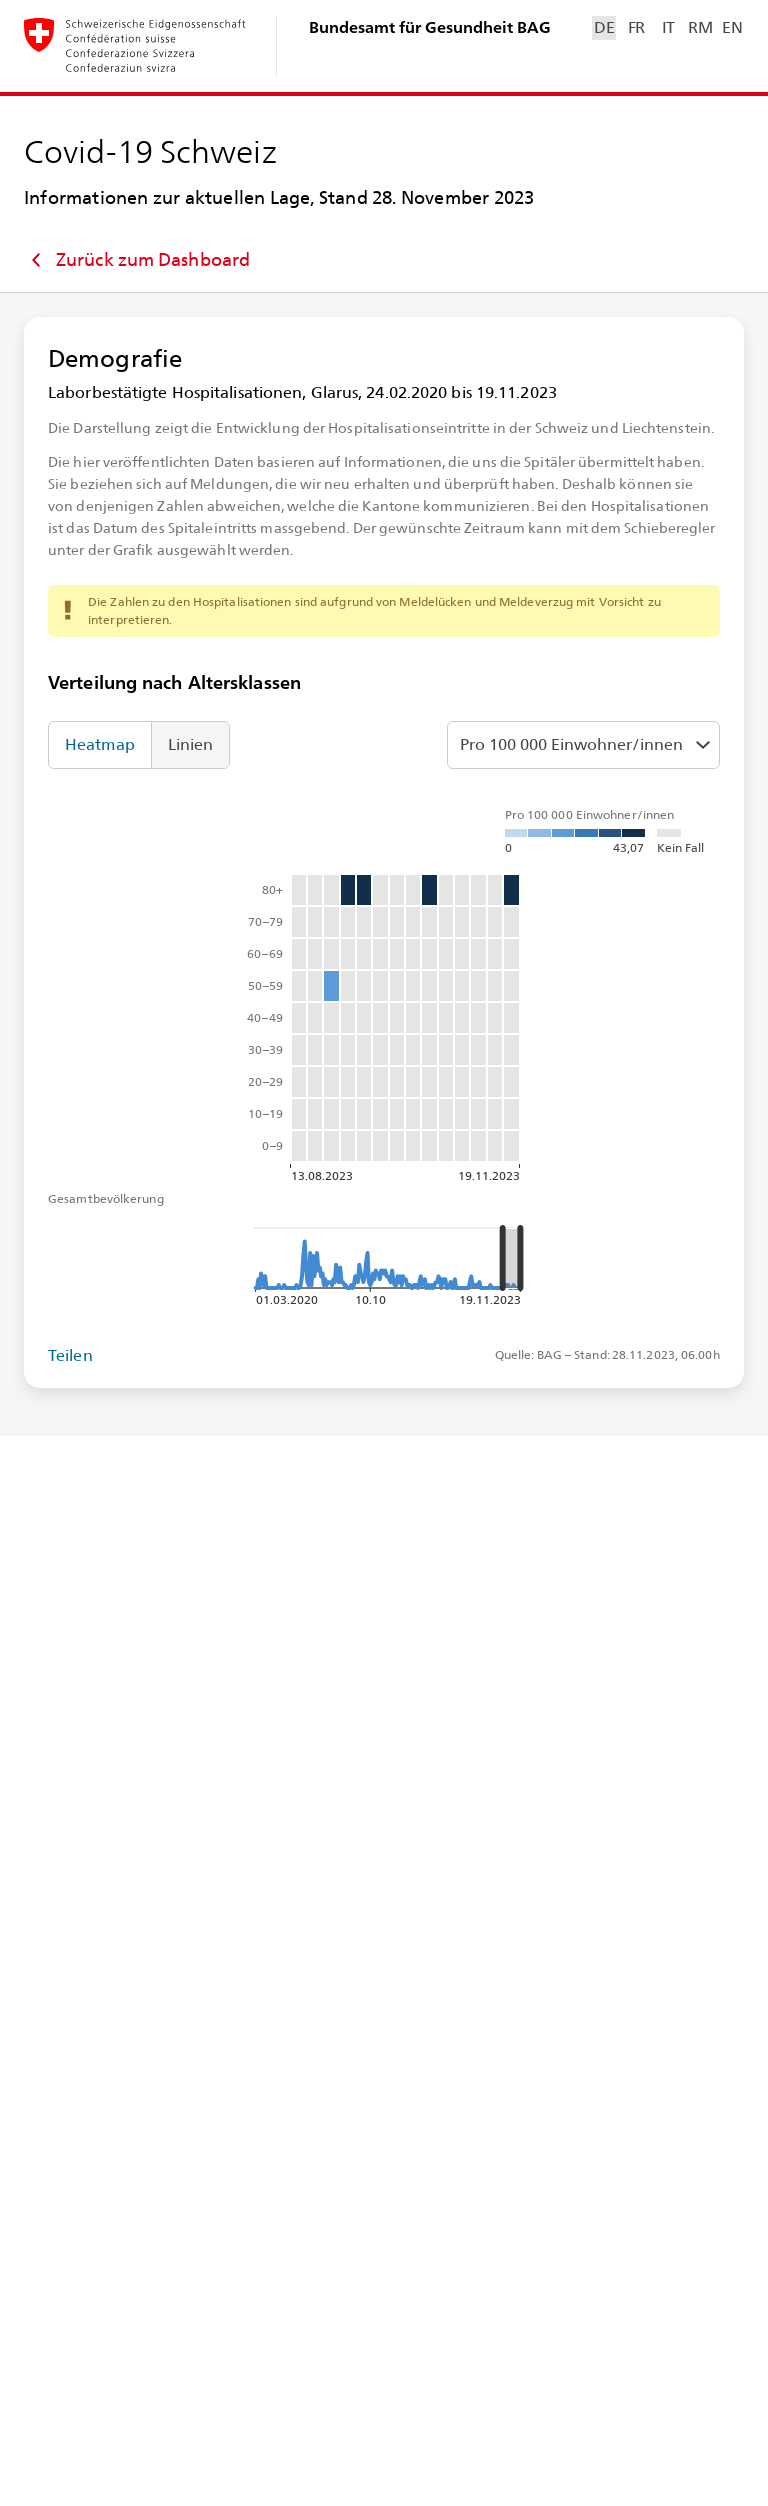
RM (700, 27)
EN (732, 27)
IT (668, 27)
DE (604, 27)
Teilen (70, 1355)
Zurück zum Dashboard (137, 260)
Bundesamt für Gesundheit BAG (430, 27)
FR (636, 27)
